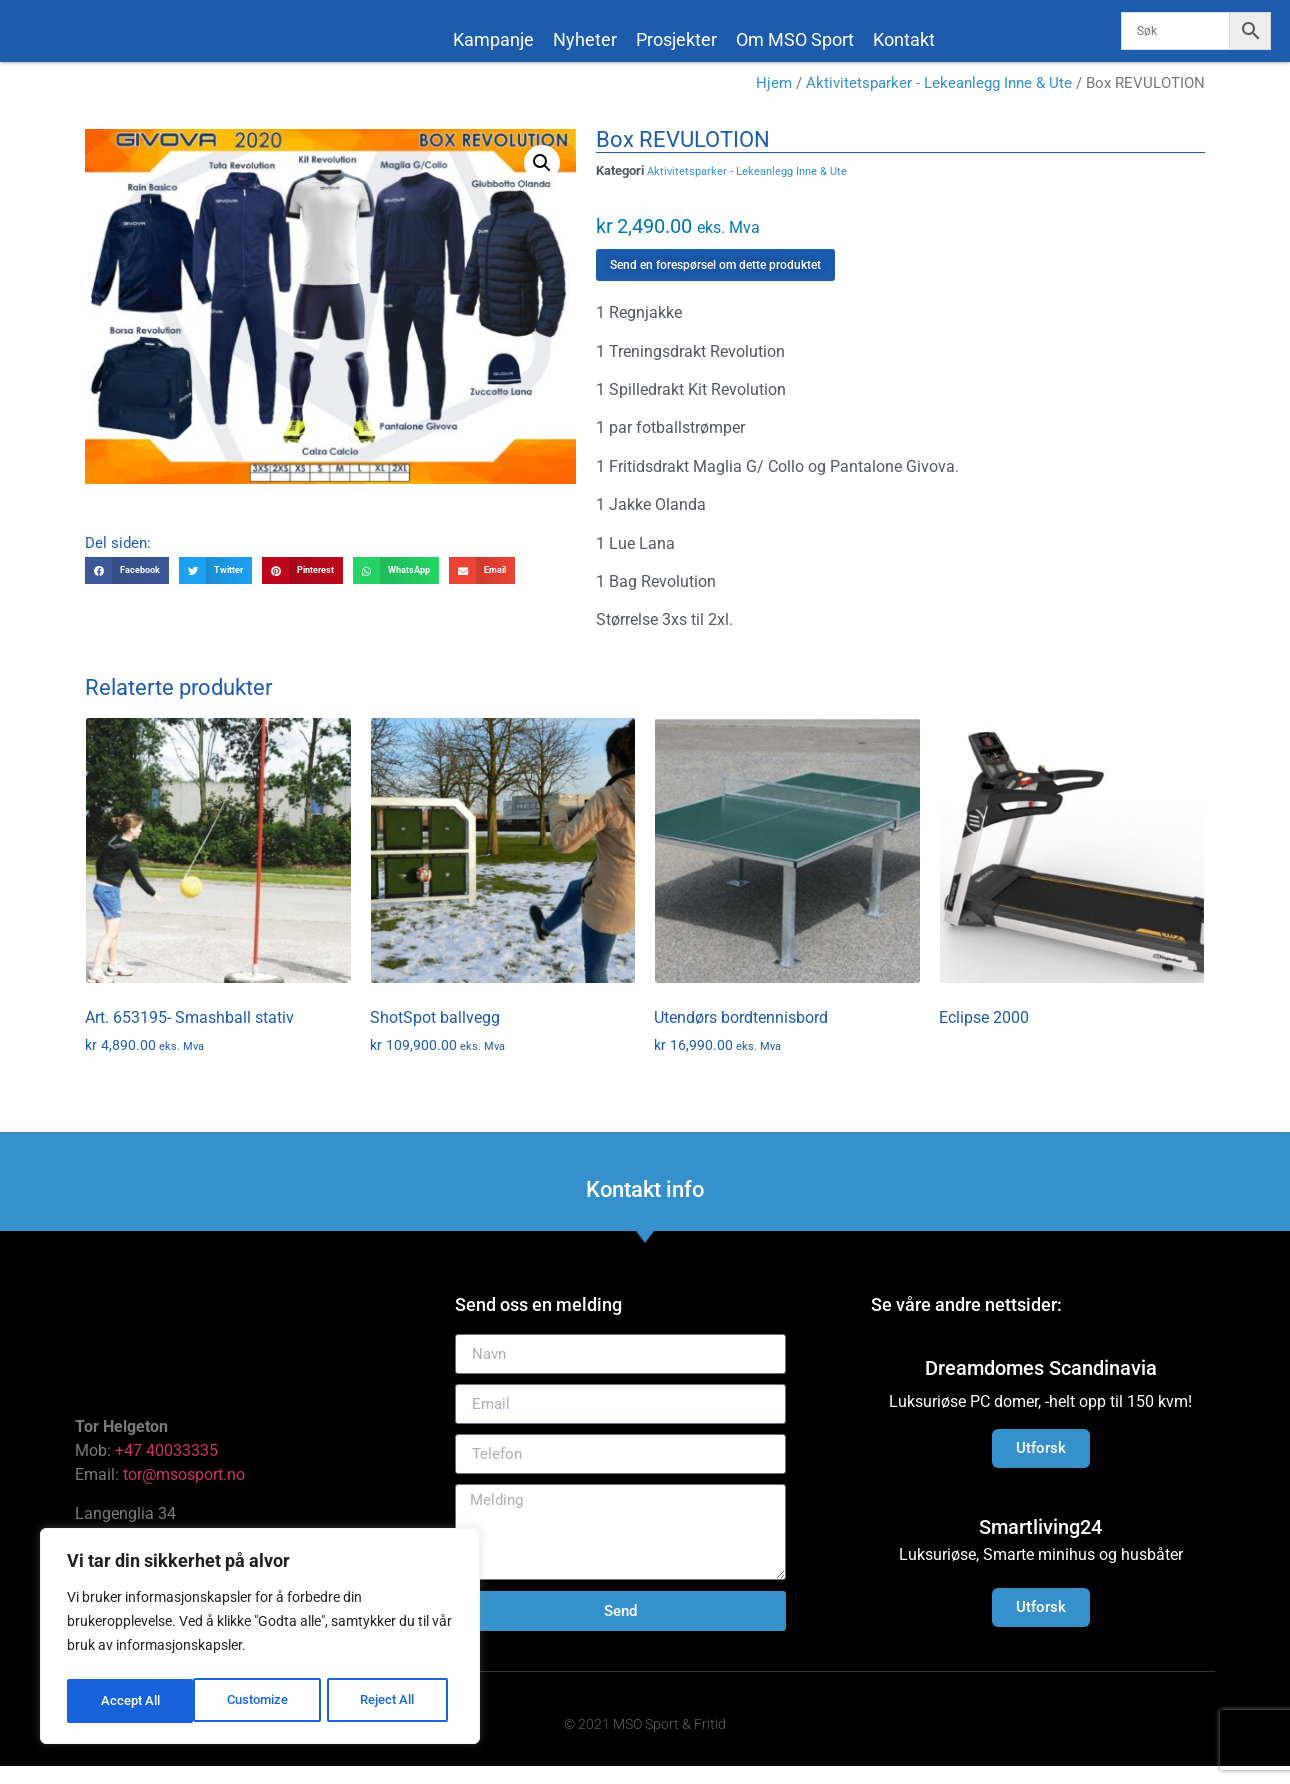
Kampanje (493, 39)
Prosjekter (676, 39)
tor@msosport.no (186, 1492)
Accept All (392, 1701)
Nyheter (585, 39)
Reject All (262, 1701)
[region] (260, 1639)
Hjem (774, 101)
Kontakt (904, 39)
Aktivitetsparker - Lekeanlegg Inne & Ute (939, 101)
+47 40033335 (166, 1468)
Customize (131, 1701)
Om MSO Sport (795, 39)
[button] (542, 180)
